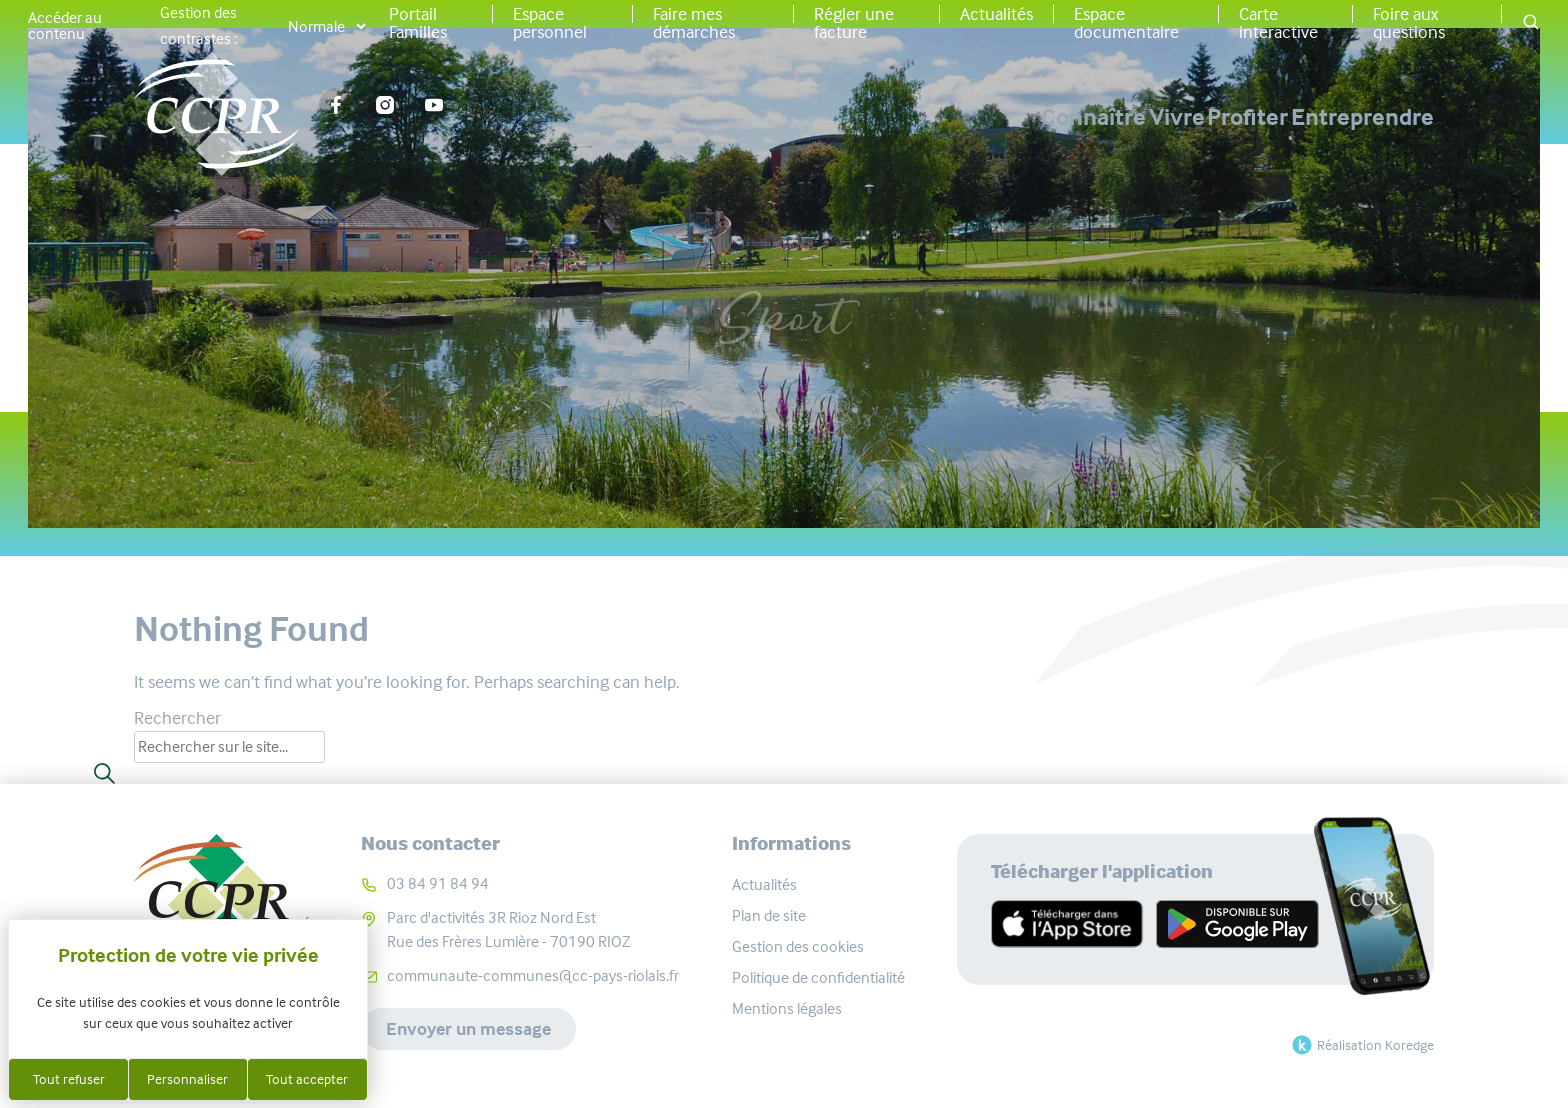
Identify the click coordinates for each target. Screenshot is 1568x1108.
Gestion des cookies (798, 946)
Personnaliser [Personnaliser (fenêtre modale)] (187, 1079)
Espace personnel (550, 23)
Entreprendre (1362, 117)
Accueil (668, 241)
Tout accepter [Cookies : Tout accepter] (307, 1079)
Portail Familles (418, 23)
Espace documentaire (1126, 23)
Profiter (1180, 117)
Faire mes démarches (694, 23)
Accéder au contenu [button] (65, 26)
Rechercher (177, 718)
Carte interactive (1278, 23)
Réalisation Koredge (1360, 1045)
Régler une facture (854, 23)
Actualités (996, 14)
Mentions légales (787, 1008)
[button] (1531, 23)
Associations (792, 241)
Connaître (891, 117)
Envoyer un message (468, 1029)
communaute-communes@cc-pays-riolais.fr (533, 975)
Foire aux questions (1409, 23)
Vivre (1042, 117)
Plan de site (769, 915)
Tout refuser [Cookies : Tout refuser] (69, 1079)
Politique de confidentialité (818, 977)
